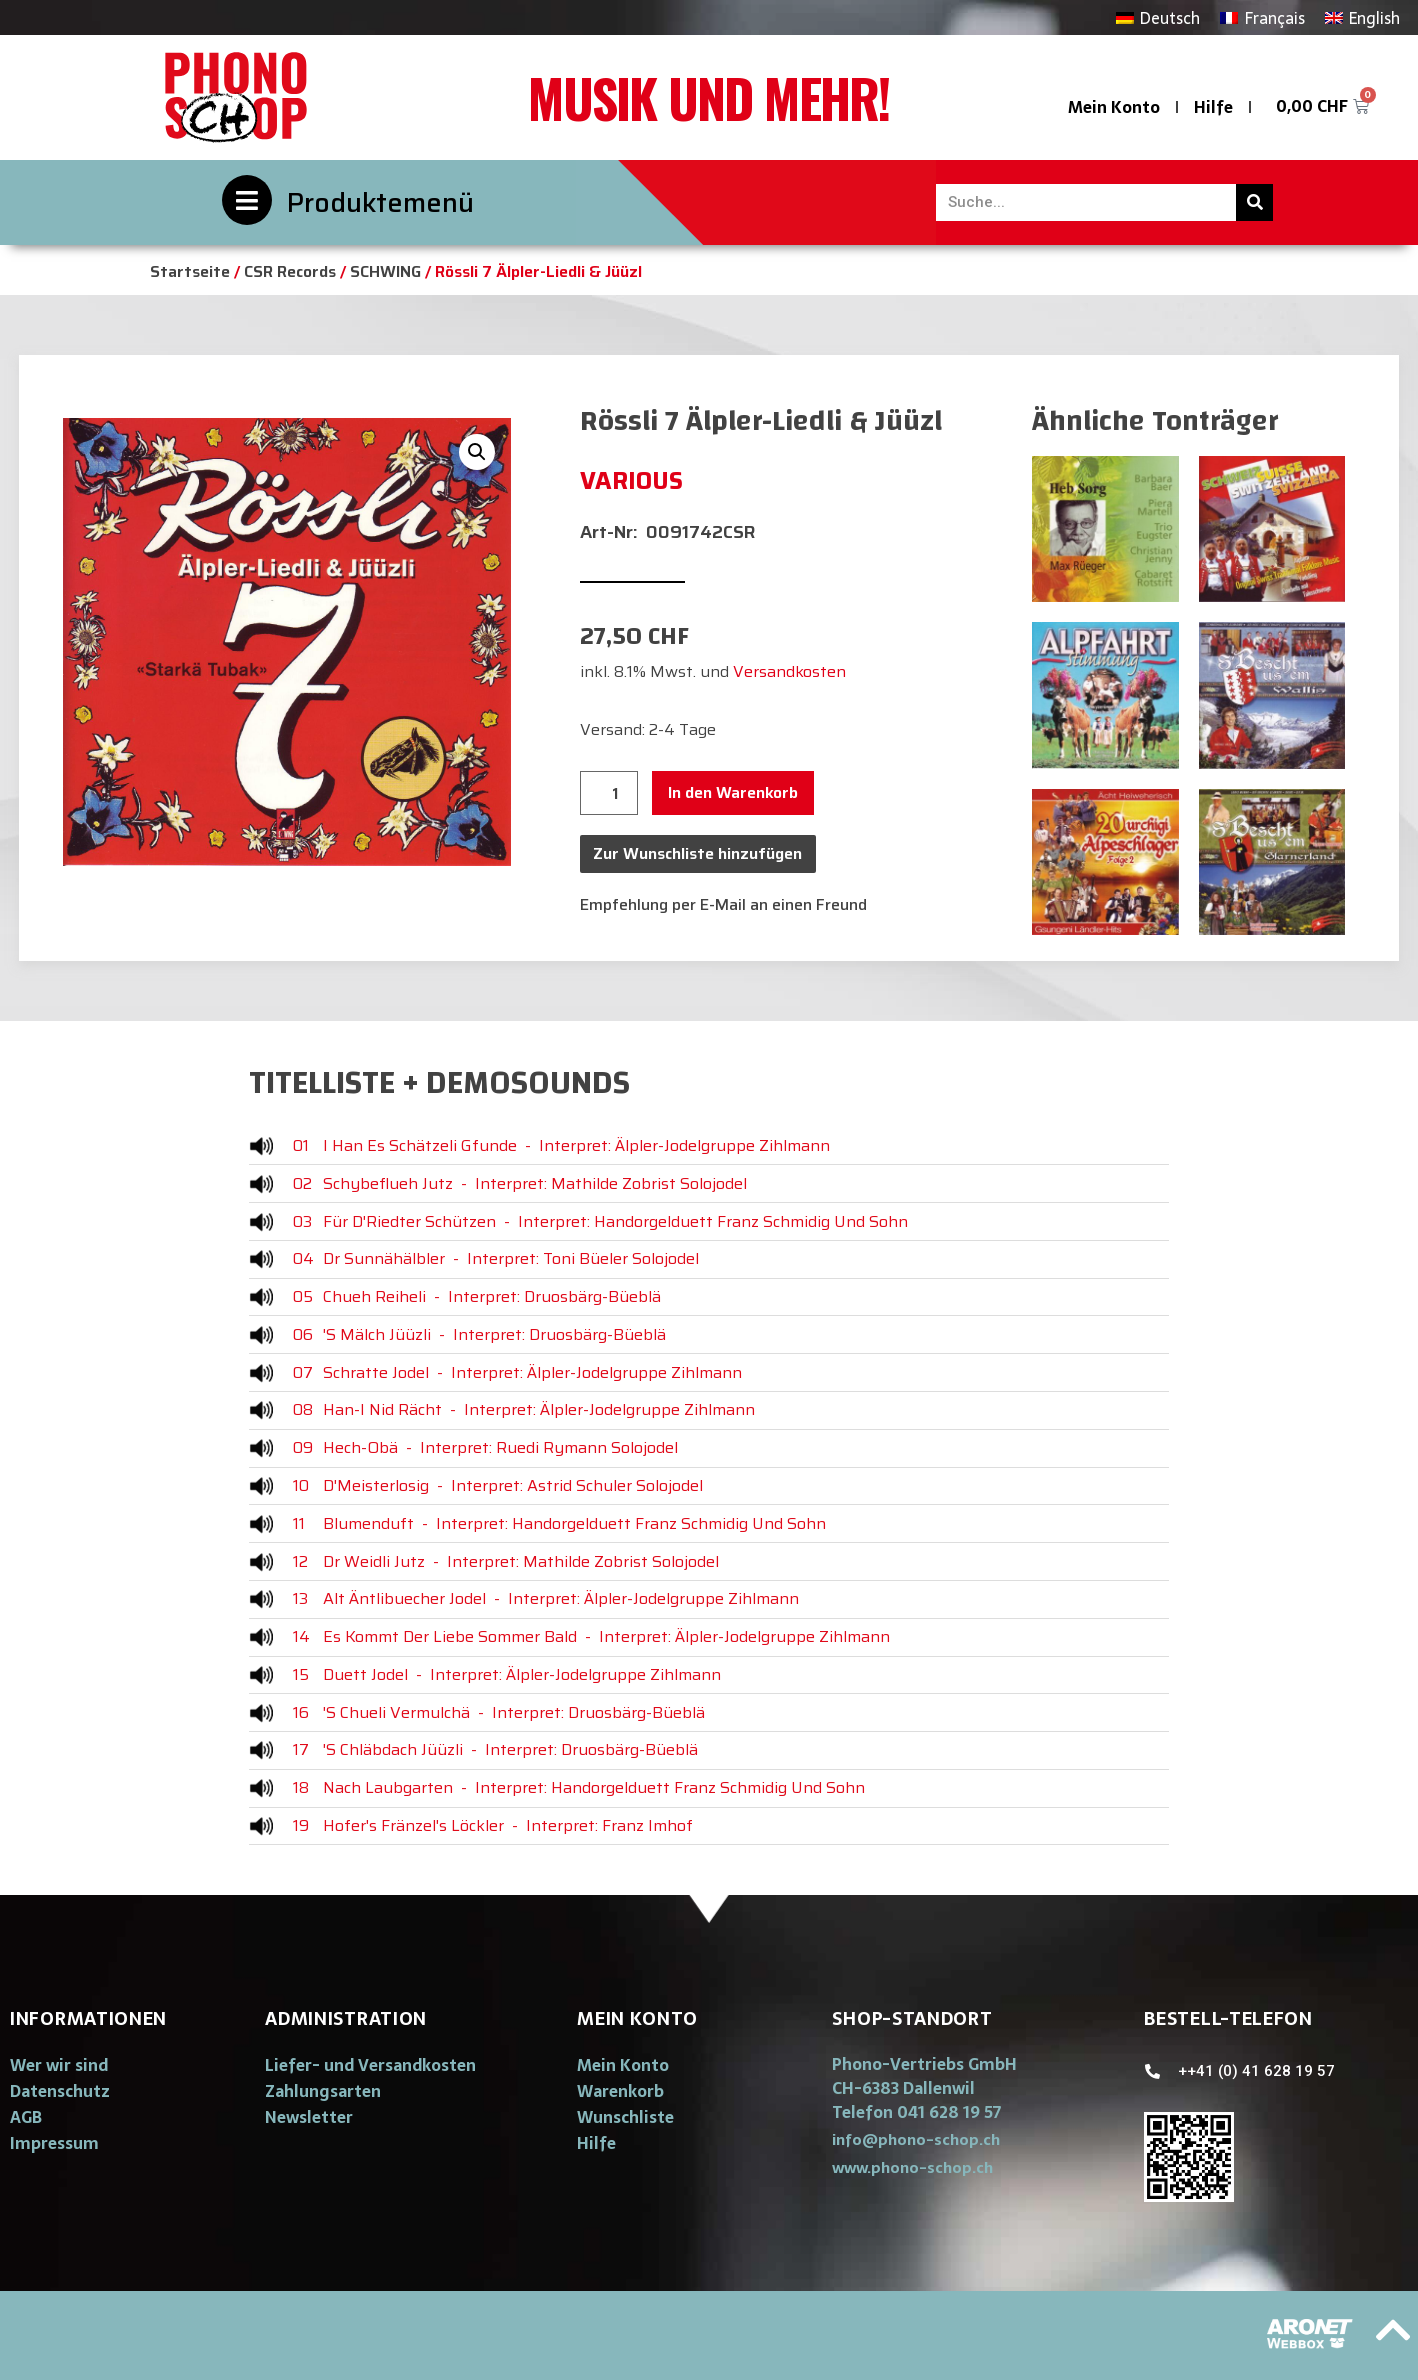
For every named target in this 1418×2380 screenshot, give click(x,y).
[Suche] (1254, 202)
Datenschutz (60, 2091)
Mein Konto (1114, 107)
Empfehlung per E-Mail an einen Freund (723, 904)
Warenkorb (620, 2091)
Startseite (190, 271)
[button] (916, 2139)
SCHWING (385, 271)
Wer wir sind (59, 2065)
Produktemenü (380, 202)
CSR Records (290, 271)
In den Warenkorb (733, 792)
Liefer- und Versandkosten (370, 2065)
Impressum (54, 2143)
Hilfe (1213, 107)
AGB (26, 2117)
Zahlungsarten (323, 2091)
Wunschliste (625, 2117)
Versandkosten (789, 671)
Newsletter (309, 2117)
